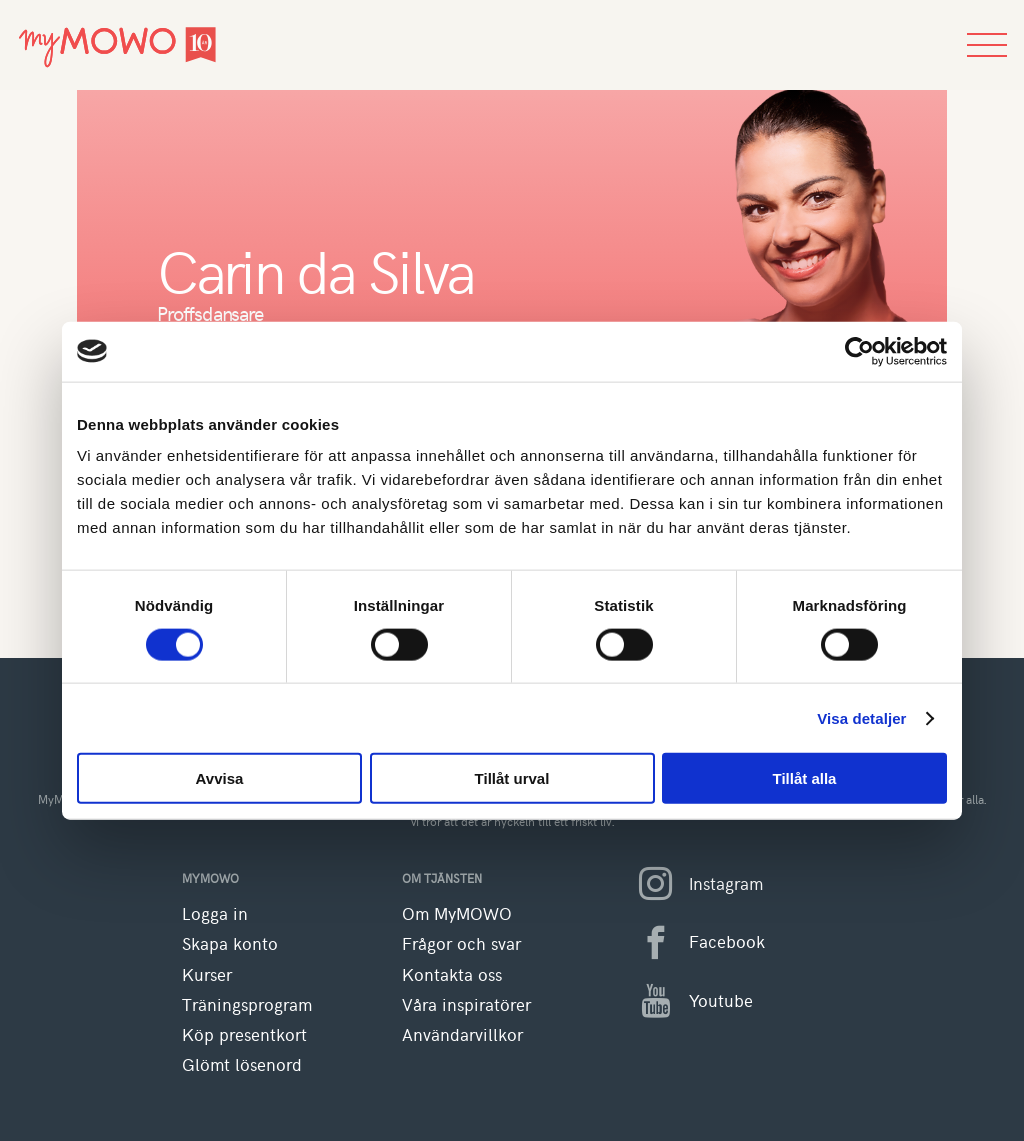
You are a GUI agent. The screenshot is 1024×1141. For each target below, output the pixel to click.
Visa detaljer (861, 717)
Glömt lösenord (242, 1064)
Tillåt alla (805, 778)
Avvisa (220, 778)
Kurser (207, 974)
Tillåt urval (512, 778)
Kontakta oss (452, 974)
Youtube (687, 1001)
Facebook (693, 943)
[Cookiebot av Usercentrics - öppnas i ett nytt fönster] (859, 351)
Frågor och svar (461, 943)
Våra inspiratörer (466, 1004)
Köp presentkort (244, 1034)
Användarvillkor (462, 1034)
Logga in (215, 913)
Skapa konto (230, 943)
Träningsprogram (247, 1004)
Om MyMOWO (457, 913)
